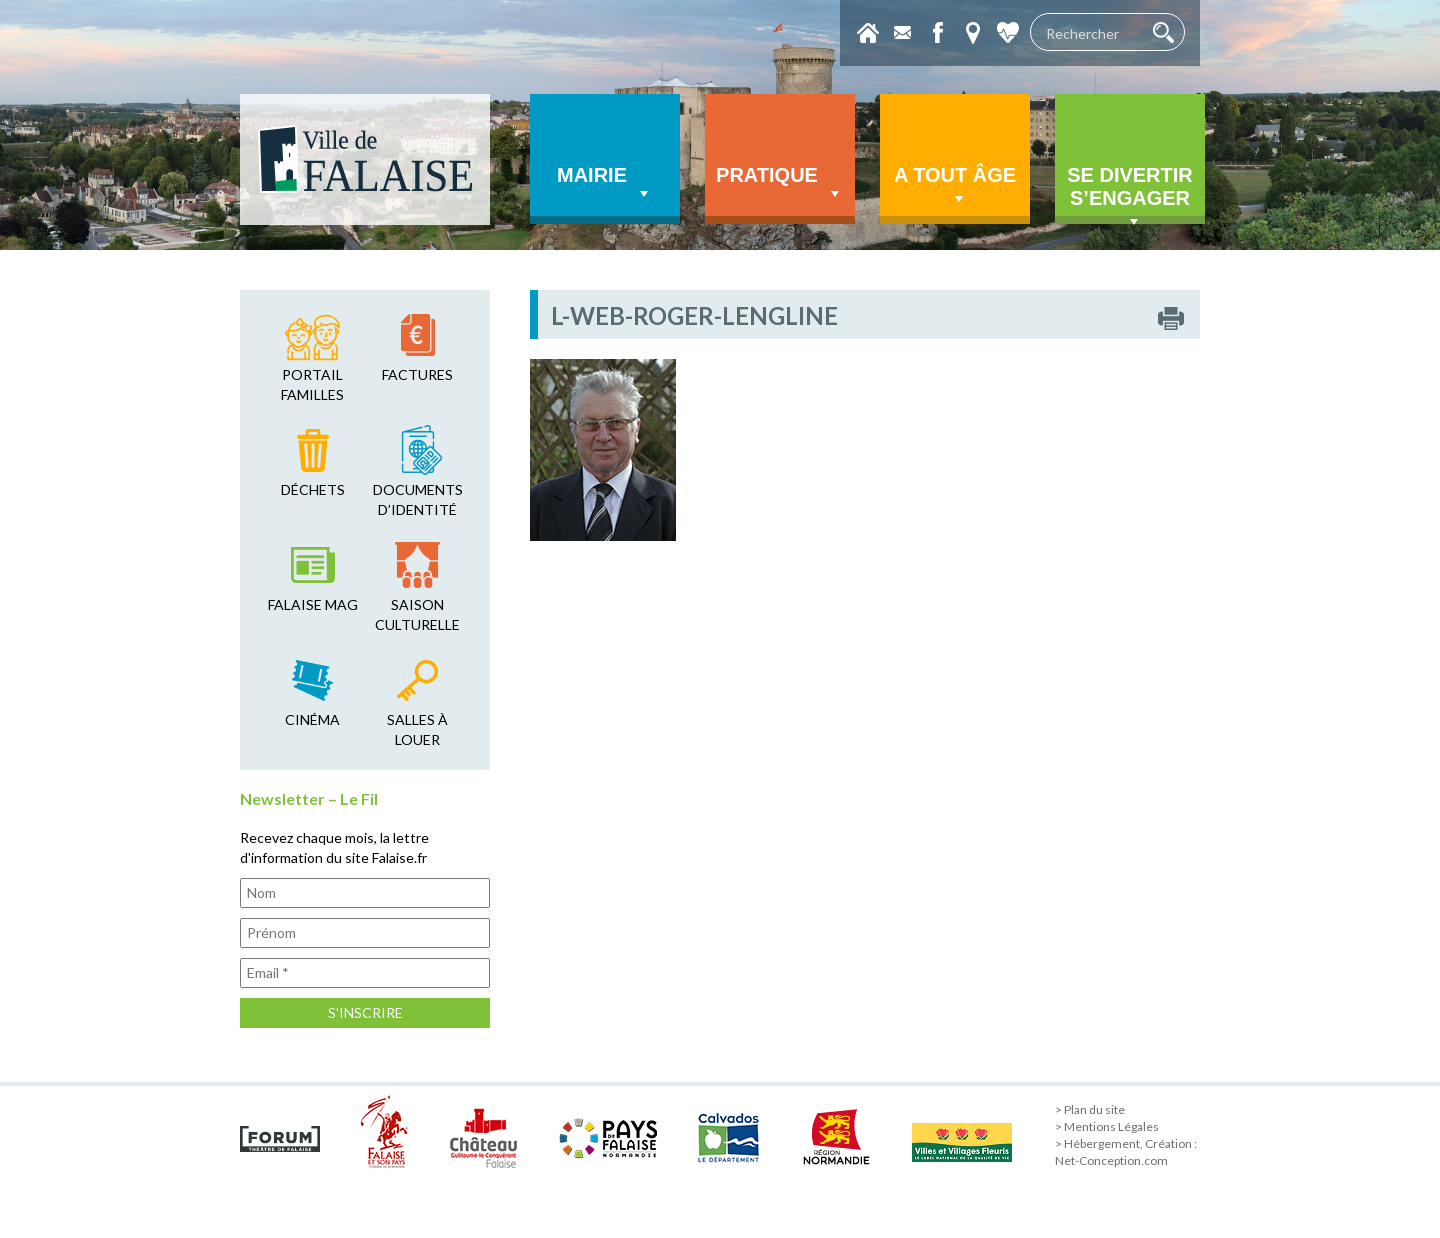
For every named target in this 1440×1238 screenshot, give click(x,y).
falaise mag (313, 604)
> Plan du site (1090, 1109)
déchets (313, 489)
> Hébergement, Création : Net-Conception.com (1126, 1152)
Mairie (605, 184)
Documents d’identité (418, 499)
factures (417, 374)
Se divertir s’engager (1130, 194)
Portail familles (312, 384)
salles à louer (417, 729)
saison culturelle (417, 614)
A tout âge (955, 186)
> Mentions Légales (1107, 1126)
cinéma (312, 719)
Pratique (780, 184)
